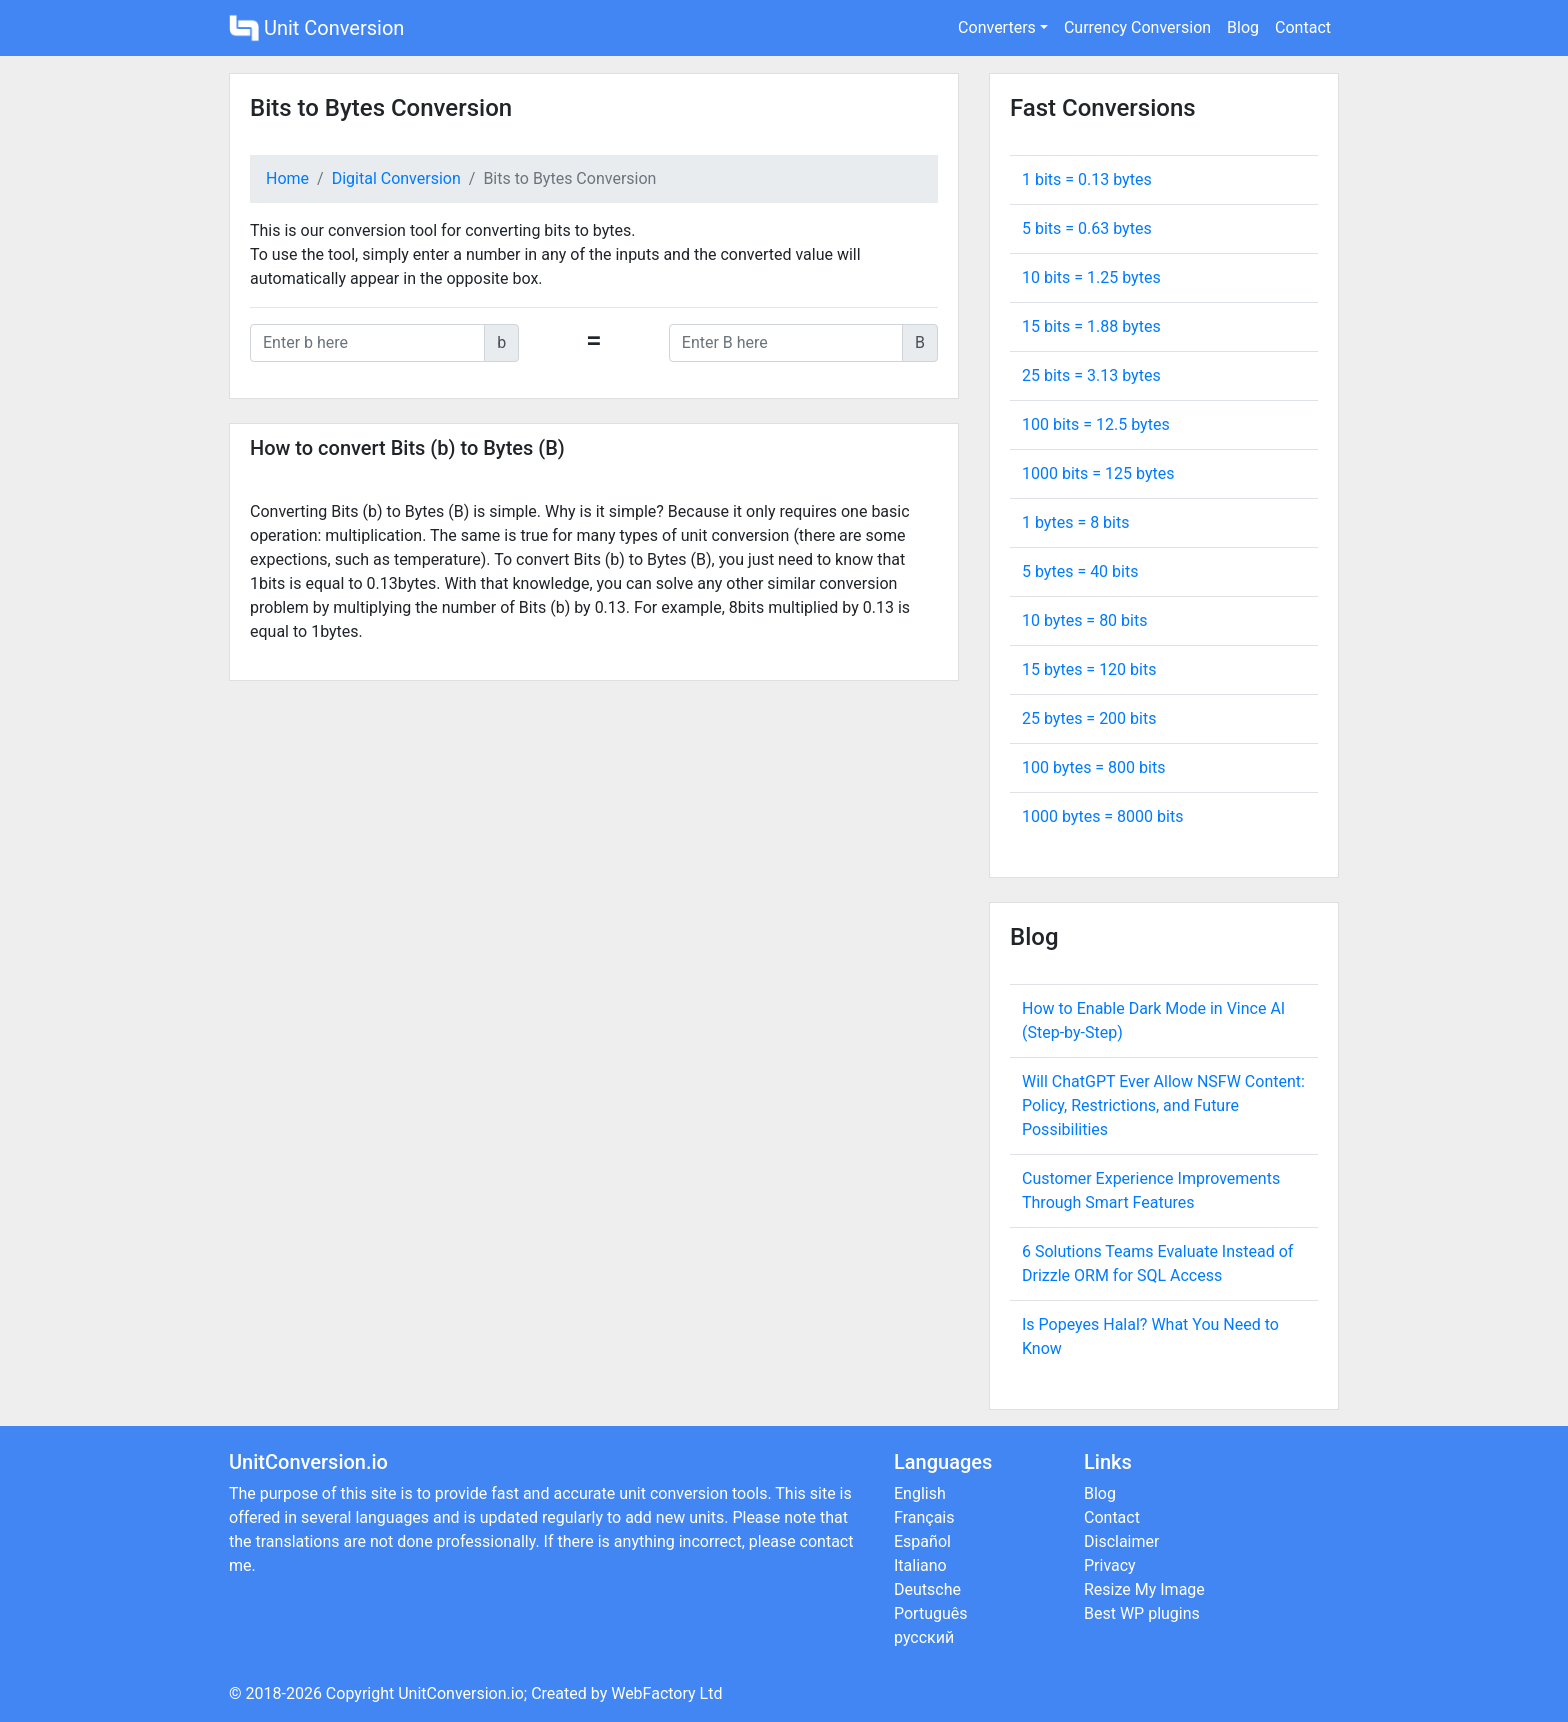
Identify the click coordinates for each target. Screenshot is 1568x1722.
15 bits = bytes (1091, 326)
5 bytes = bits (1080, 571)
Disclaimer (1121, 1541)
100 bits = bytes (1096, 424)
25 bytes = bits (1089, 718)
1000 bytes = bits (1102, 816)
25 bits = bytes (1091, 375)
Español (922, 1541)
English (920, 1493)
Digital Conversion (396, 178)
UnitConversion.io (461, 1693)
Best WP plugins (1142, 1613)
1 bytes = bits (1075, 522)
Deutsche (927, 1589)
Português (931, 1613)
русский (924, 1637)
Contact (1303, 27)
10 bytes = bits (1084, 620)
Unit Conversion (316, 28)
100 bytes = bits (1093, 767)
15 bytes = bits (1089, 669)
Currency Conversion (1137, 27)
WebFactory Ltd (666, 1693)
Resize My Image (1144, 1589)
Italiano (920, 1565)
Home (287, 178)
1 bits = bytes (1087, 179)
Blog (1243, 27)
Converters (997, 27)
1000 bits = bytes (1098, 473)
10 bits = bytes (1091, 277)
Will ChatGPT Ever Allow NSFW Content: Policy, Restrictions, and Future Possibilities (1163, 1105)
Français (924, 1517)
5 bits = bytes (1087, 228)
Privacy (1110, 1565)
